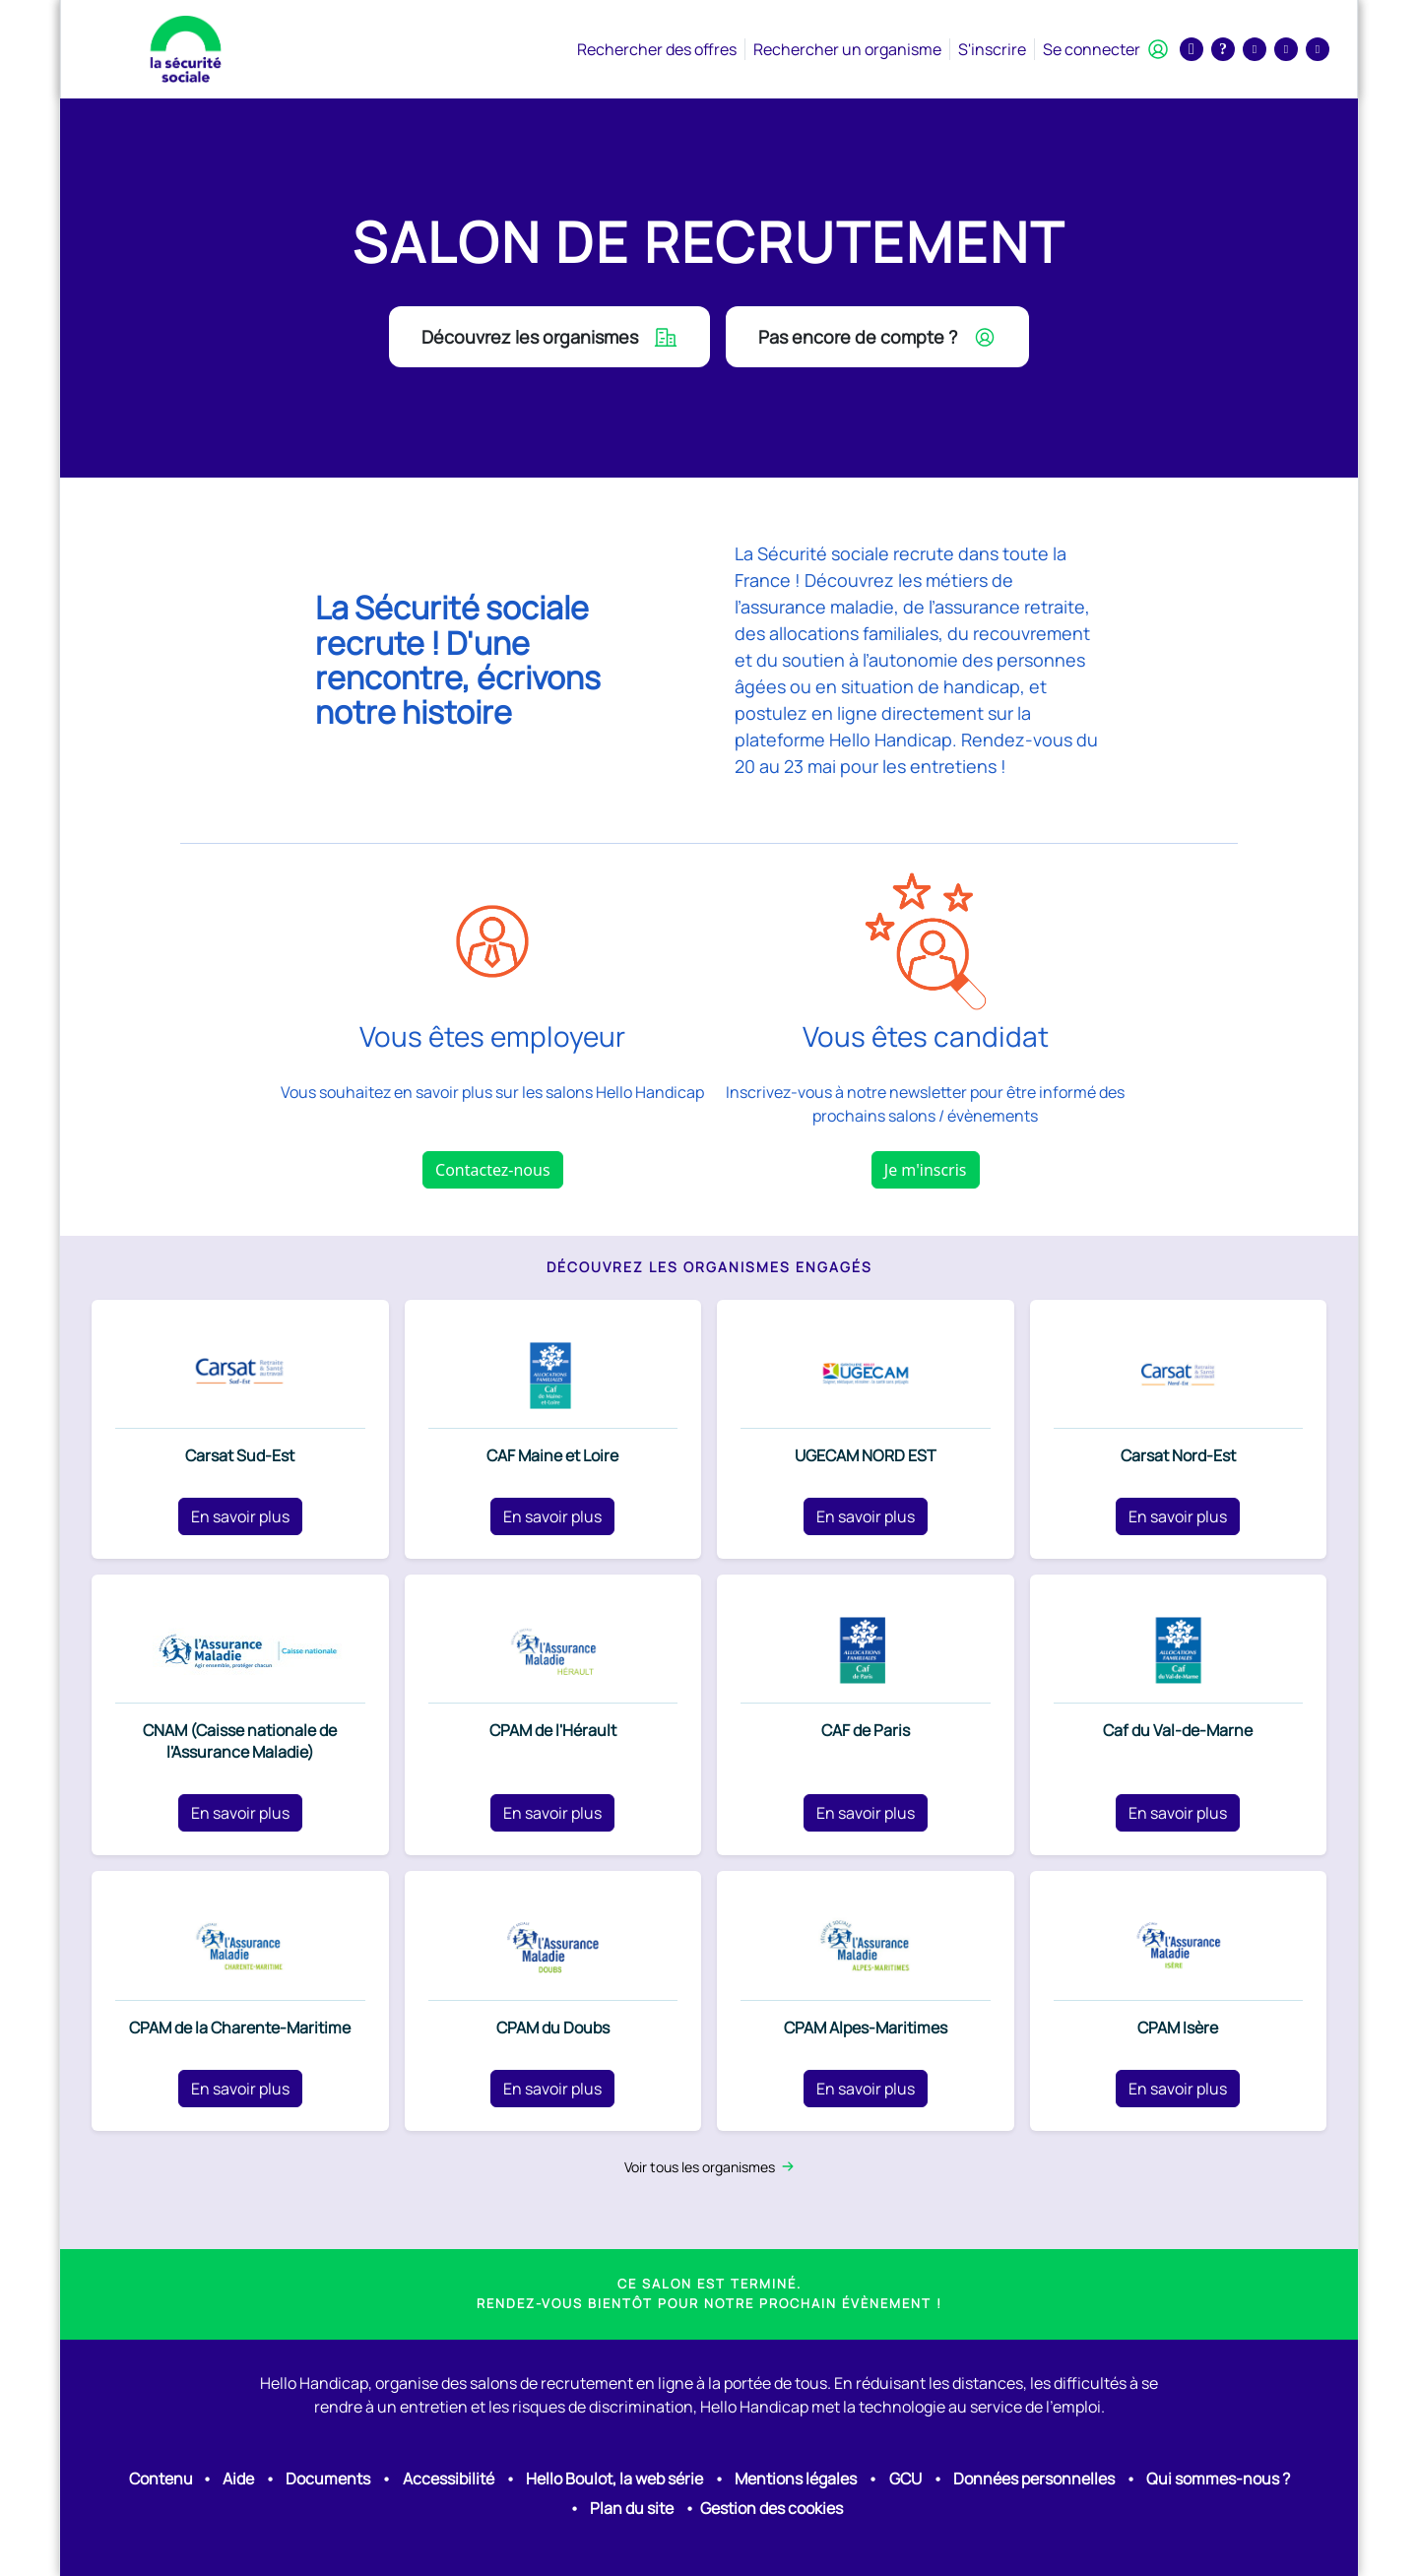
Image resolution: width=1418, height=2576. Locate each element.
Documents (328, 2478)
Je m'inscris (925, 1170)
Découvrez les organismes (549, 337)
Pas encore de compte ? (877, 337)
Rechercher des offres (657, 49)
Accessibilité (448, 2478)
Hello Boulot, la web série (614, 2478)
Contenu (161, 2478)
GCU (905, 2478)
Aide (238, 2478)
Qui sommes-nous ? (1218, 2478)
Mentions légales (796, 2478)
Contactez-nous (492, 1170)
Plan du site (632, 2508)
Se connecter (1105, 49)
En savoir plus (240, 1516)
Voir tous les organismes (709, 2166)
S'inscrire (992, 49)
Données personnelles (1034, 2478)
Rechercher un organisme (847, 49)
